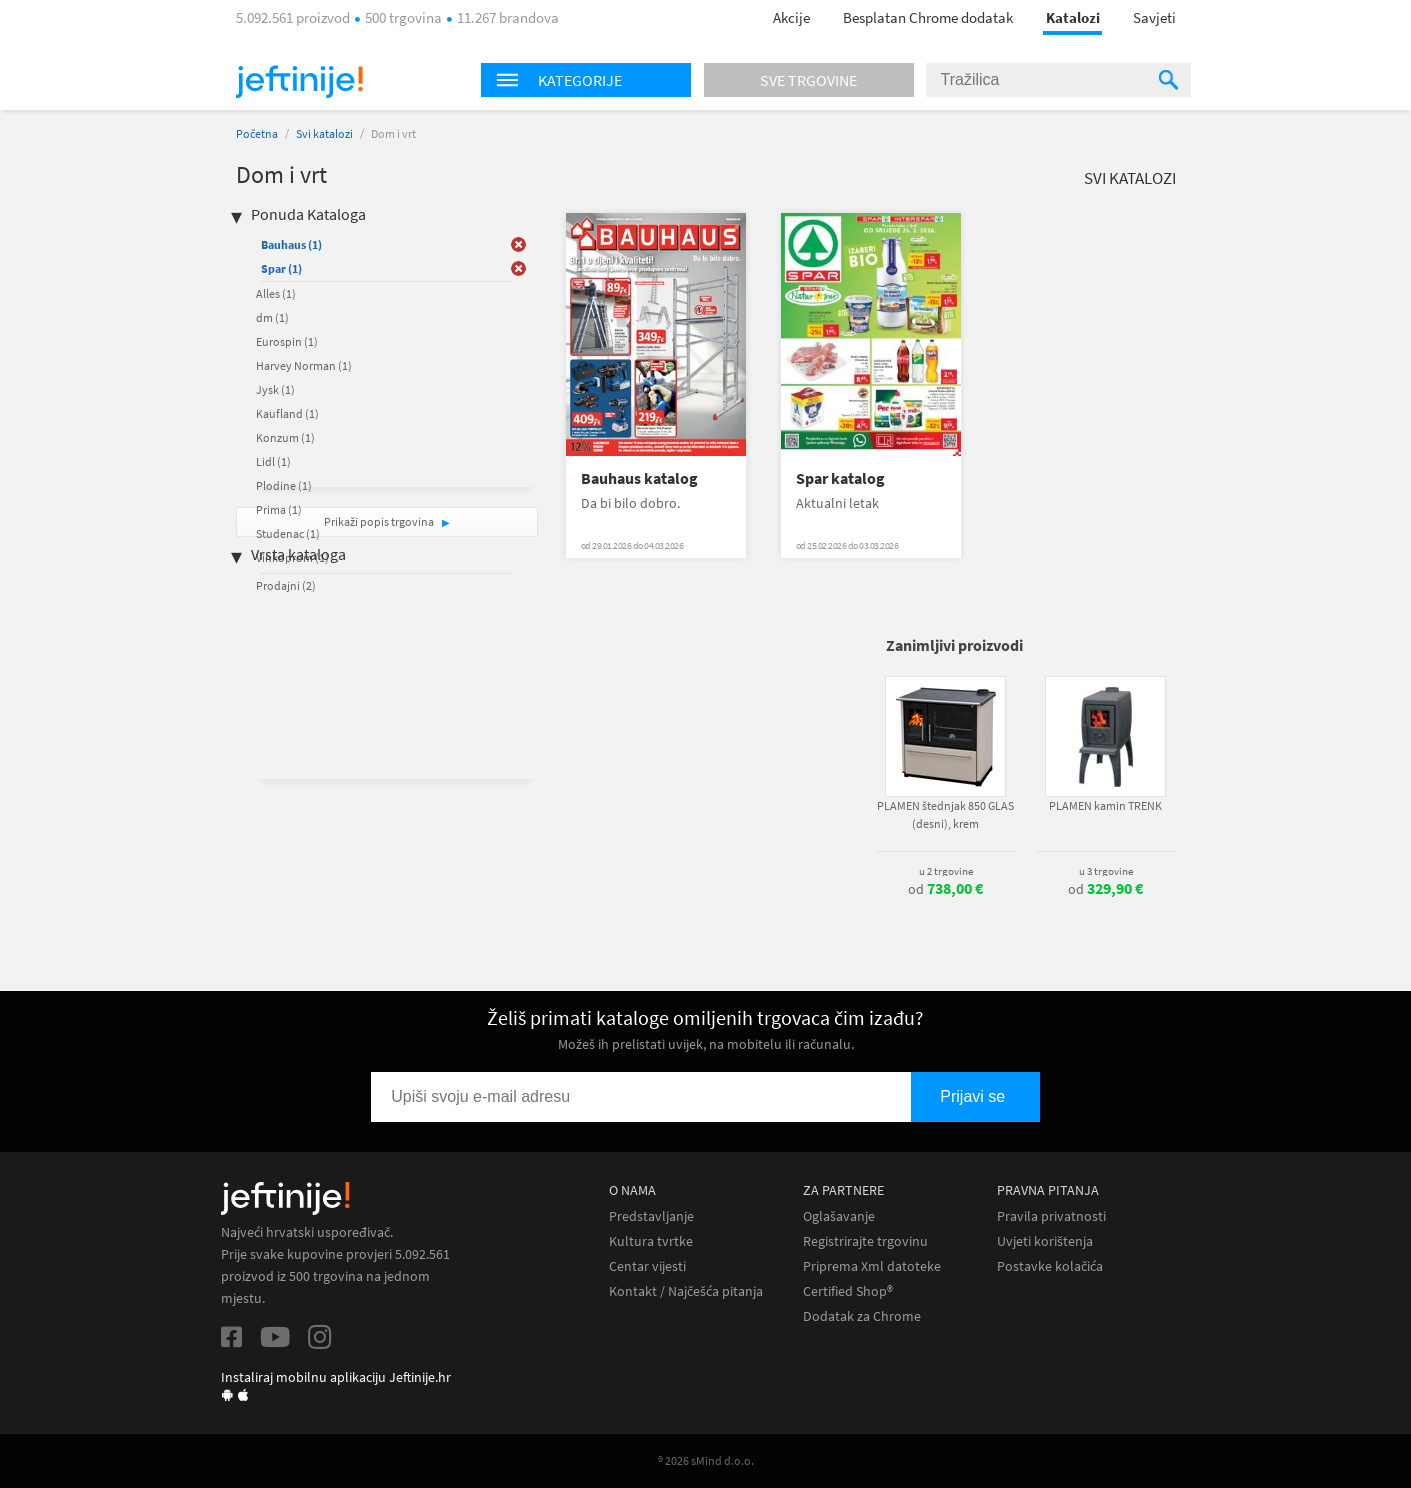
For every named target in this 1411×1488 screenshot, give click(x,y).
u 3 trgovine (1106, 871)
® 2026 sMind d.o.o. (706, 1460)
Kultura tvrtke (651, 1241)
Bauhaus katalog (639, 478)
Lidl (273, 461)
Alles (276, 293)
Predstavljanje (651, 1216)
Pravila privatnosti (1051, 1216)
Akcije (791, 17)
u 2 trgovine (946, 871)
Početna (257, 133)
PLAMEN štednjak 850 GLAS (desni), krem (945, 814)
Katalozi (1073, 17)
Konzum (285, 437)
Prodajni (286, 585)
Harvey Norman (304, 365)
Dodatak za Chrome (862, 1316)
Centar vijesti (647, 1266)
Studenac (288, 533)
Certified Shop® (848, 1291)
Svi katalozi (324, 133)
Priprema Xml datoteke (872, 1266)
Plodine (284, 485)
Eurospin (287, 341)
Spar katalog (840, 478)
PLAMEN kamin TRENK (1105, 805)
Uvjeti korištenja (1045, 1241)
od (945, 889)
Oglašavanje (839, 1216)
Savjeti (1154, 17)
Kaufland (287, 413)
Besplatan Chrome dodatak (928, 17)
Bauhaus (291, 244)
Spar (281, 268)
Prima (279, 509)
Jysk (275, 389)
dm (272, 317)
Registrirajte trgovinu (865, 1241)
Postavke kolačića (1050, 1266)
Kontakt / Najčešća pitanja (686, 1291)
